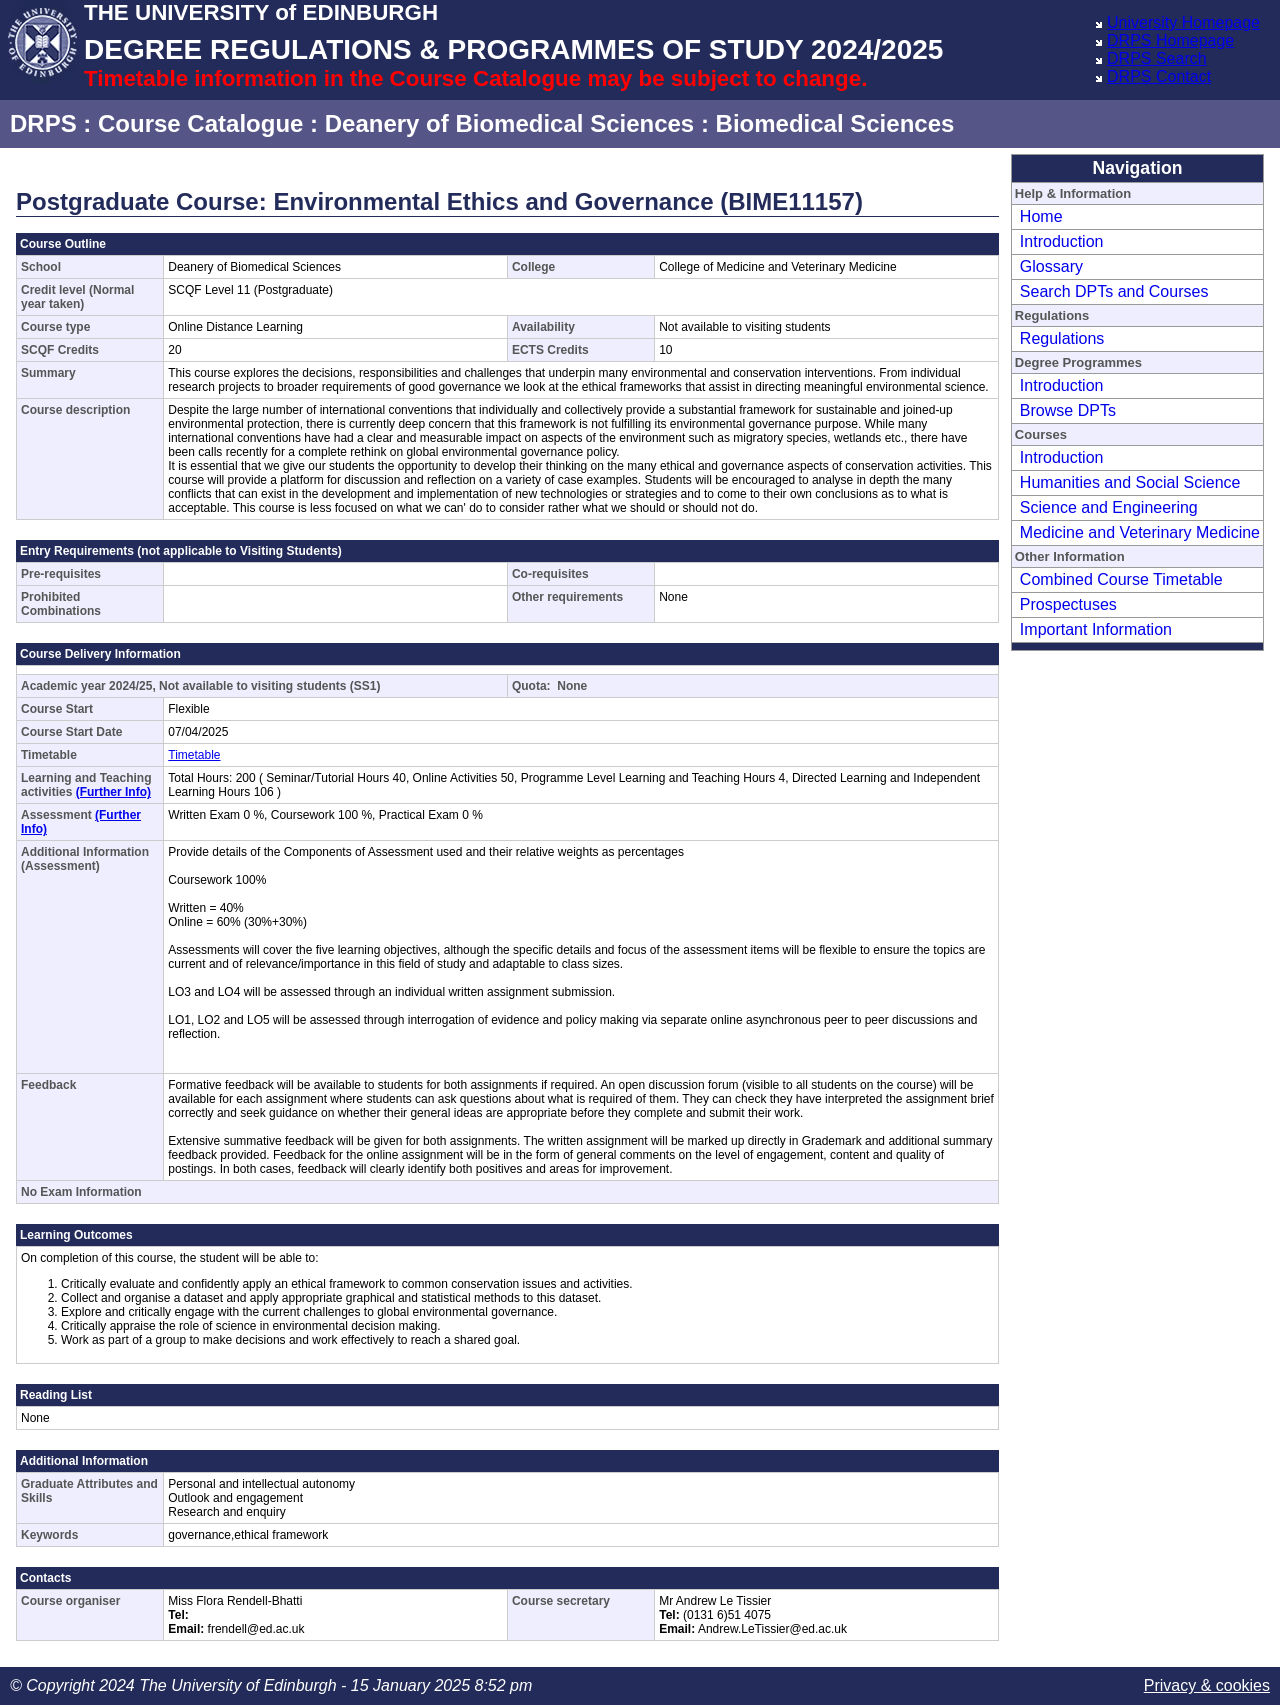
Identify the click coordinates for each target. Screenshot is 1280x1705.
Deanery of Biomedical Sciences (510, 123)
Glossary (1051, 266)
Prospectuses (1068, 604)
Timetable (194, 755)
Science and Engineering (1109, 507)
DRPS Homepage (1170, 40)
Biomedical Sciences (835, 123)
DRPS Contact (1159, 76)
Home (1041, 216)
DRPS (43, 123)
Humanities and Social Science (1130, 482)
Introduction (1062, 241)
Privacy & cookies (1207, 1685)
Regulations (1062, 338)
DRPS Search (1157, 58)
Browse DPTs (1068, 410)
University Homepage (1183, 22)
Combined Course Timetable (1121, 579)
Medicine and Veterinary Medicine (1140, 532)
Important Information (1096, 629)
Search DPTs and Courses (1114, 291)
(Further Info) (113, 792)
